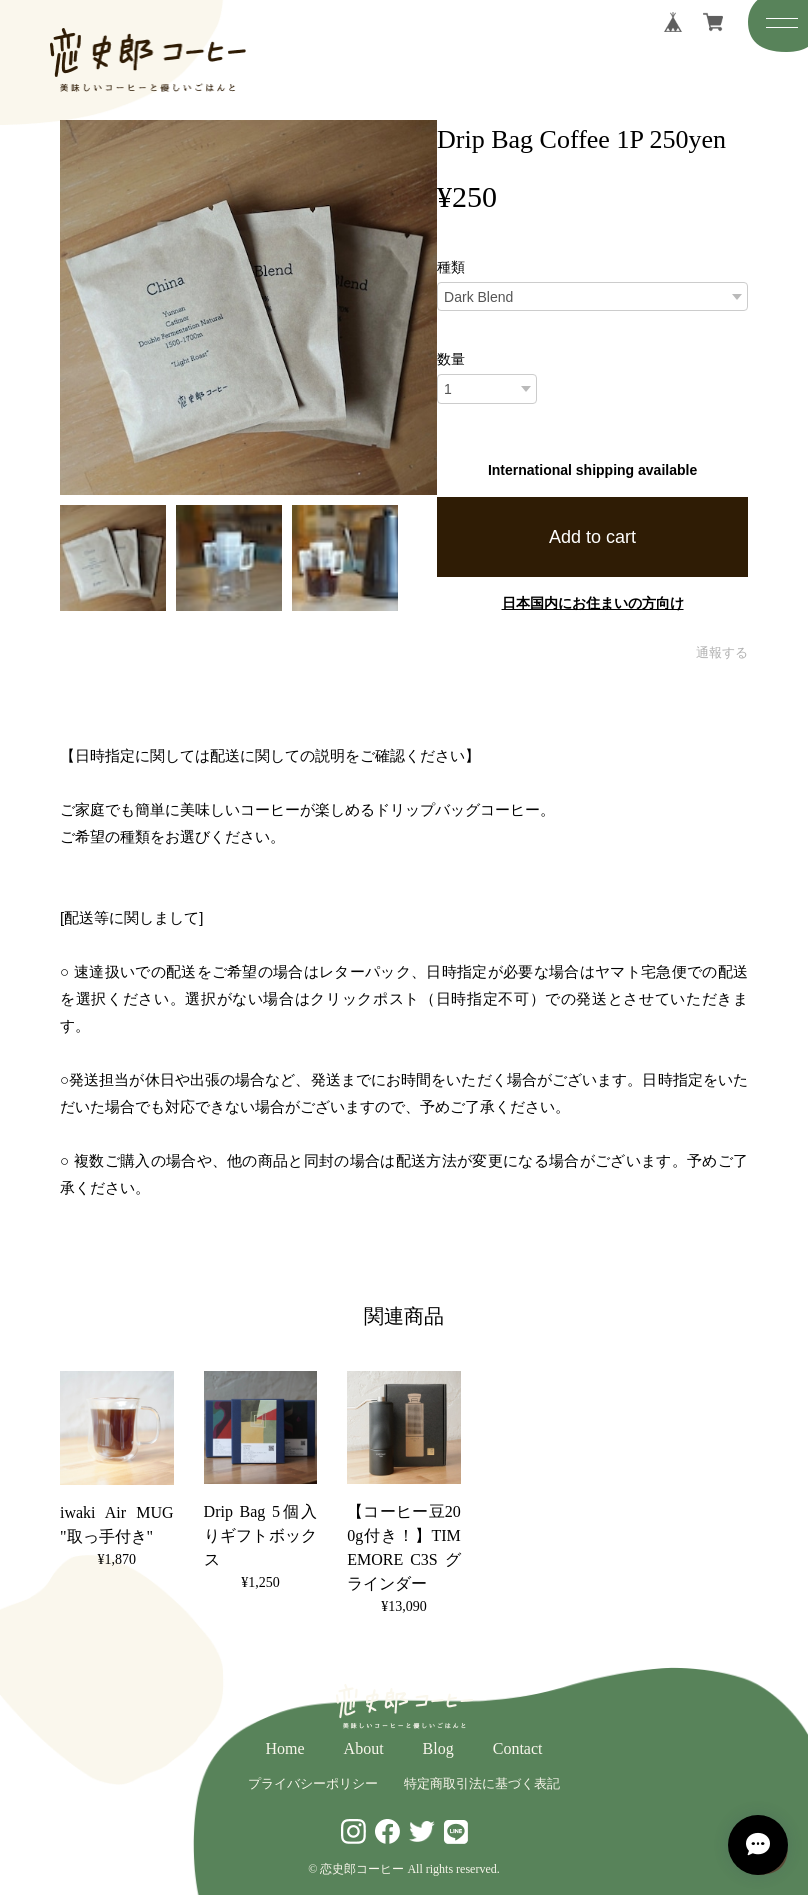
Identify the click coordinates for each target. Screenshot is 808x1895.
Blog (438, 1748)
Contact (518, 1748)
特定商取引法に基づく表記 (482, 1783)
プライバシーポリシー (313, 1783)
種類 (451, 267)
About (364, 1748)
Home (285, 1748)
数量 (451, 359)
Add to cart (592, 537)
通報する (722, 652)
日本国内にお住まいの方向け (593, 603)
